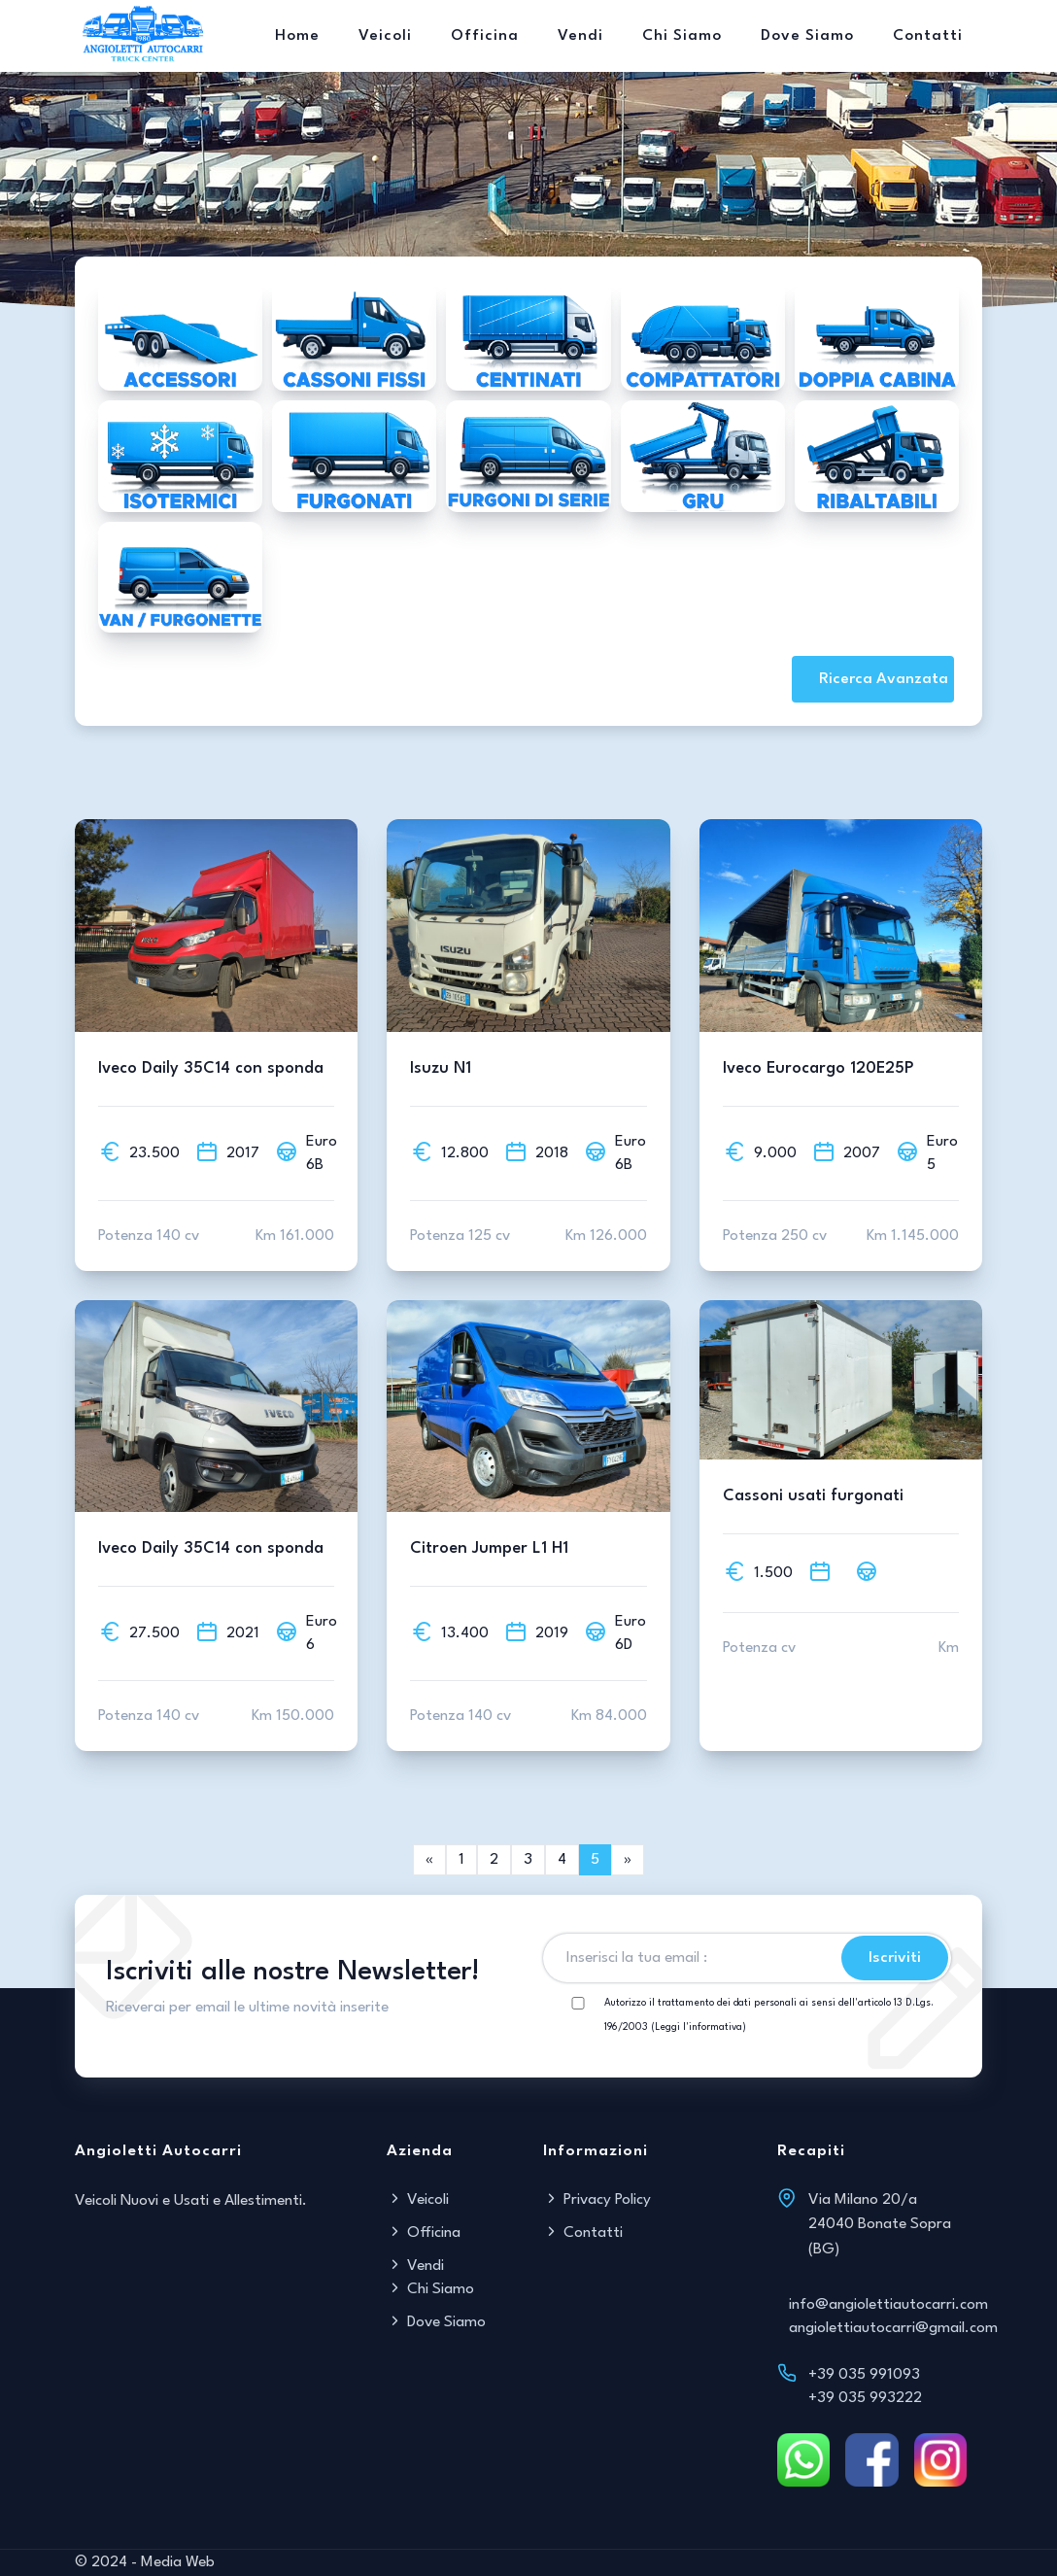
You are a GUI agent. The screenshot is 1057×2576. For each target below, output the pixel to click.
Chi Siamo (682, 36)
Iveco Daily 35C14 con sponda (211, 1068)
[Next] (429, 1859)
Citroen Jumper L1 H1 (489, 1548)
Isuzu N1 (440, 1068)
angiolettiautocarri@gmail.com (893, 2328)
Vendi (580, 36)
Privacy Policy (597, 2200)
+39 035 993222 (865, 2398)
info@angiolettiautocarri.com (888, 2305)
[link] (627, 1859)
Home (297, 36)
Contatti (928, 36)
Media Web (178, 2562)
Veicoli (385, 36)
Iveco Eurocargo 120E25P (818, 1068)
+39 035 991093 (864, 2375)
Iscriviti (895, 1958)
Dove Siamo (807, 36)
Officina (485, 36)
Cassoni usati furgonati (813, 1496)
